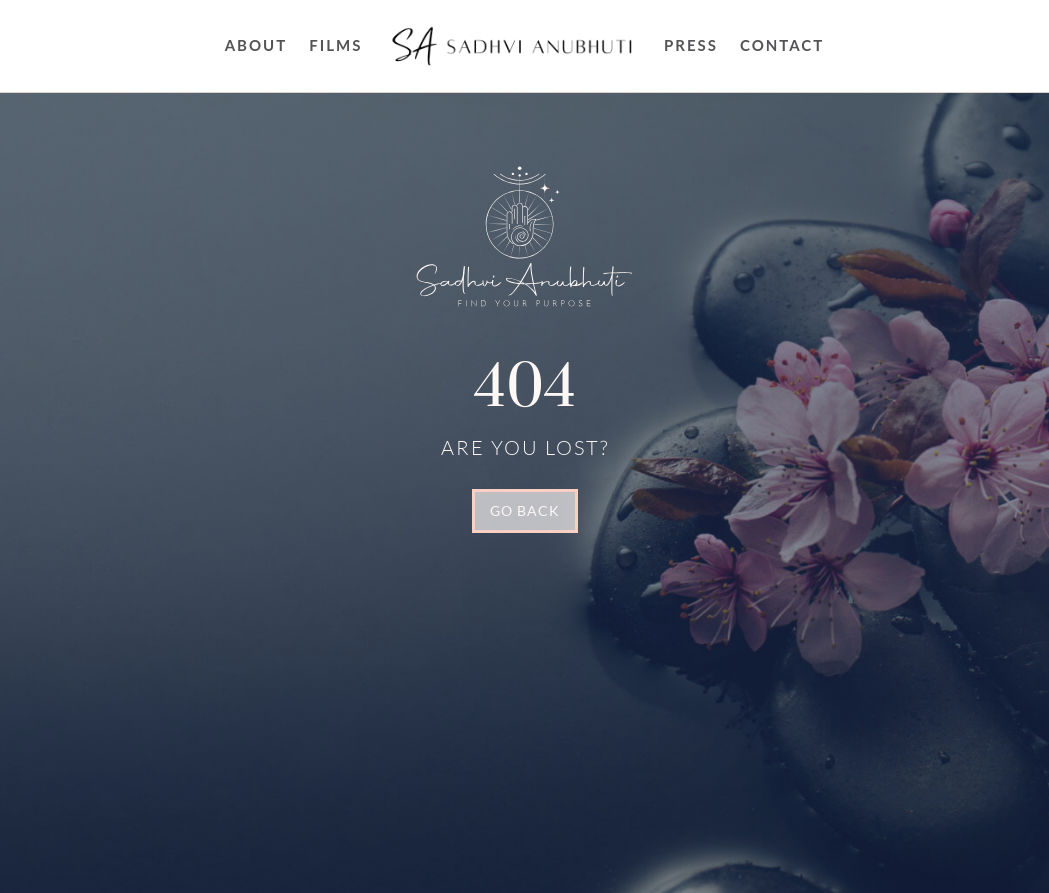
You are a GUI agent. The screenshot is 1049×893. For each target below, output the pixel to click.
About (256, 45)
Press (691, 45)
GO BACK (525, 510)
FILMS (335, 45)
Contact (782, 45)
